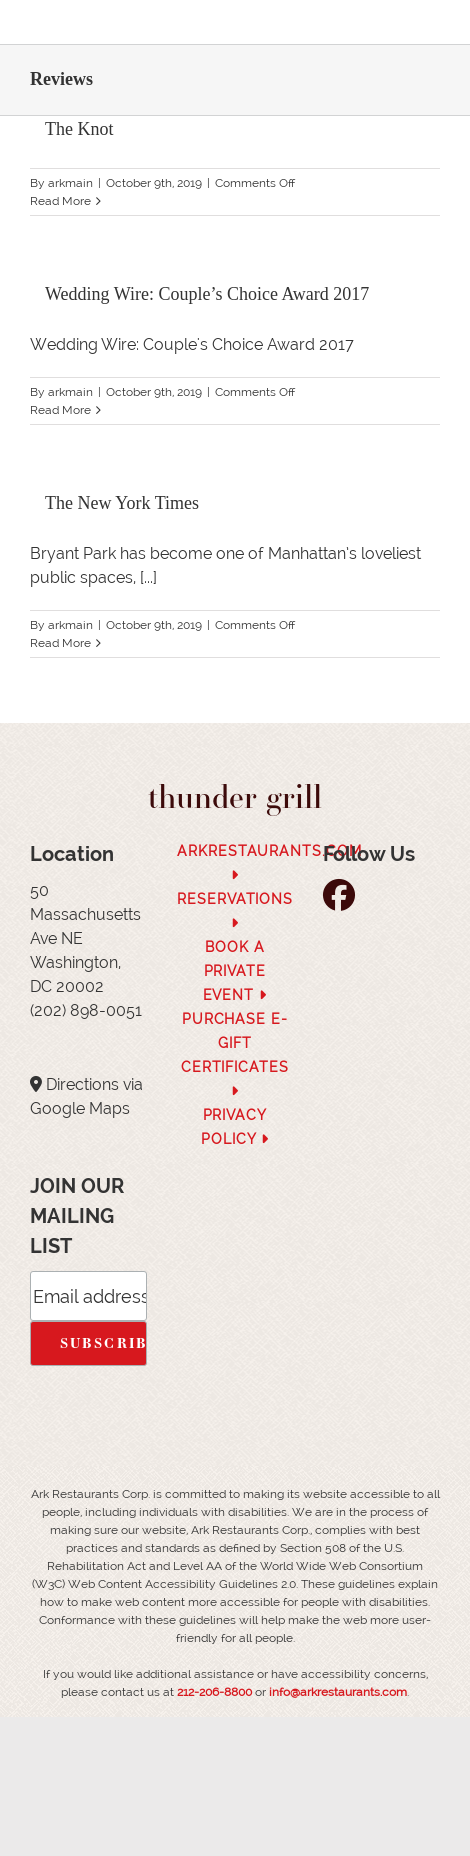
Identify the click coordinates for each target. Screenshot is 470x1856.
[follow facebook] (344, 901)
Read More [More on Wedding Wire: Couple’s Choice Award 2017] (60, 410)
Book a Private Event (235, 971)
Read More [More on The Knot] (60, 201)
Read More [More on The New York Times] (60, 643)
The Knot (79, 129)
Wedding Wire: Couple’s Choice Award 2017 (207, 294)
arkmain (70, 183)
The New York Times (122, 503)
